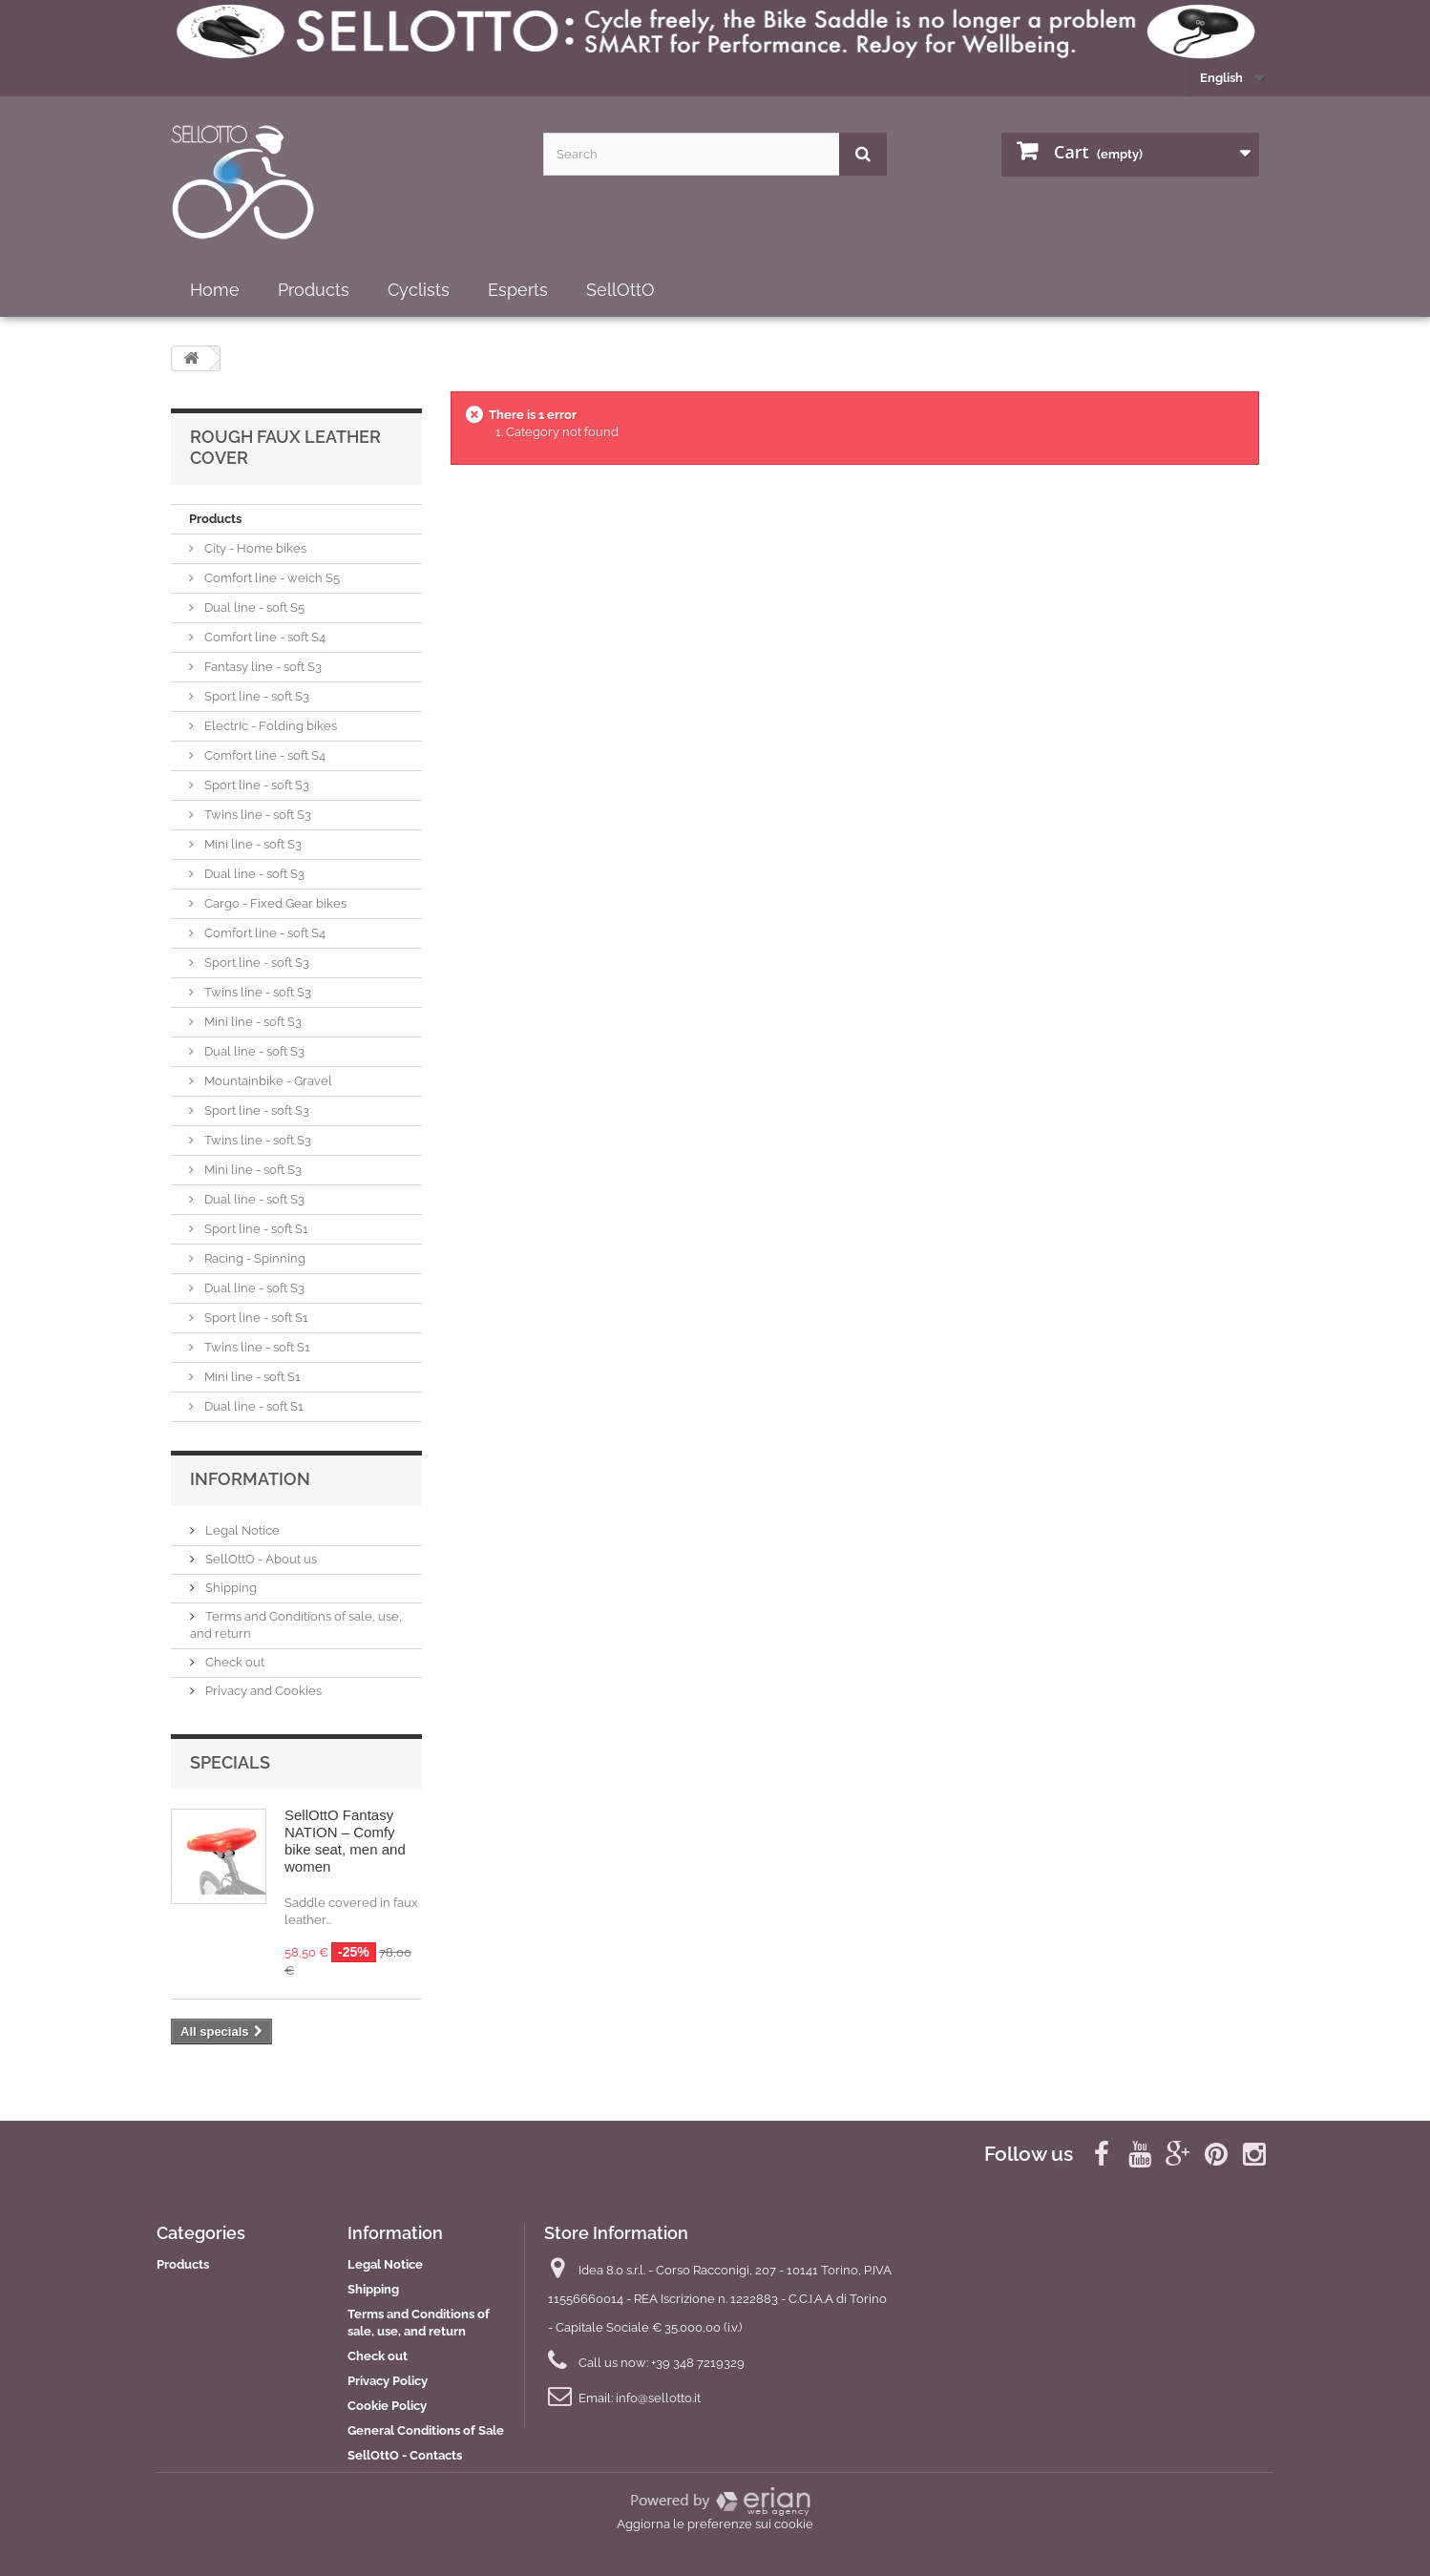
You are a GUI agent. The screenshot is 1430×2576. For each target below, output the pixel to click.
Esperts (518, 290)
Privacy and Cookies (262, 1691)
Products (313, 290)
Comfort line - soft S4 (263, 637)
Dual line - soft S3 (253, 874)
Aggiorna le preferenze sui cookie (715, 2524)
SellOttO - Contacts (404, 2455)
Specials (230, 1762)
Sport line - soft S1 (254, 1229)
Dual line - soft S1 (252, 1406)
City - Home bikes (253, 548)
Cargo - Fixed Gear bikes (274, 903)
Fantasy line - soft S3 (261, 667)
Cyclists (419, 290)
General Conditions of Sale (425, 2430)
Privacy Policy (387, 2381)
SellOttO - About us (259, 1559)
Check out (233, 1662)
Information (250, 1479)
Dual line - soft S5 (253, 607)
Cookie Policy (387, 2405)
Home (215, 290)
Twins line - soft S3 (256, 814)
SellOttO (620, 290)
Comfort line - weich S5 (270, 578)
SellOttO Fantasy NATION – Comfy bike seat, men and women (345, 1840)
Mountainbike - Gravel (266, 1081)
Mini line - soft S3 (251, 844)
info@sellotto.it (658, 2398)
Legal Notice (241, 1530)
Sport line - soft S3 (255, 696)
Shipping (229, 1588)
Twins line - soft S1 (255, 1347)
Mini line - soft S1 (251, 1377)
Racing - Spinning (253, 1258)
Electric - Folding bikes (269, 726)
